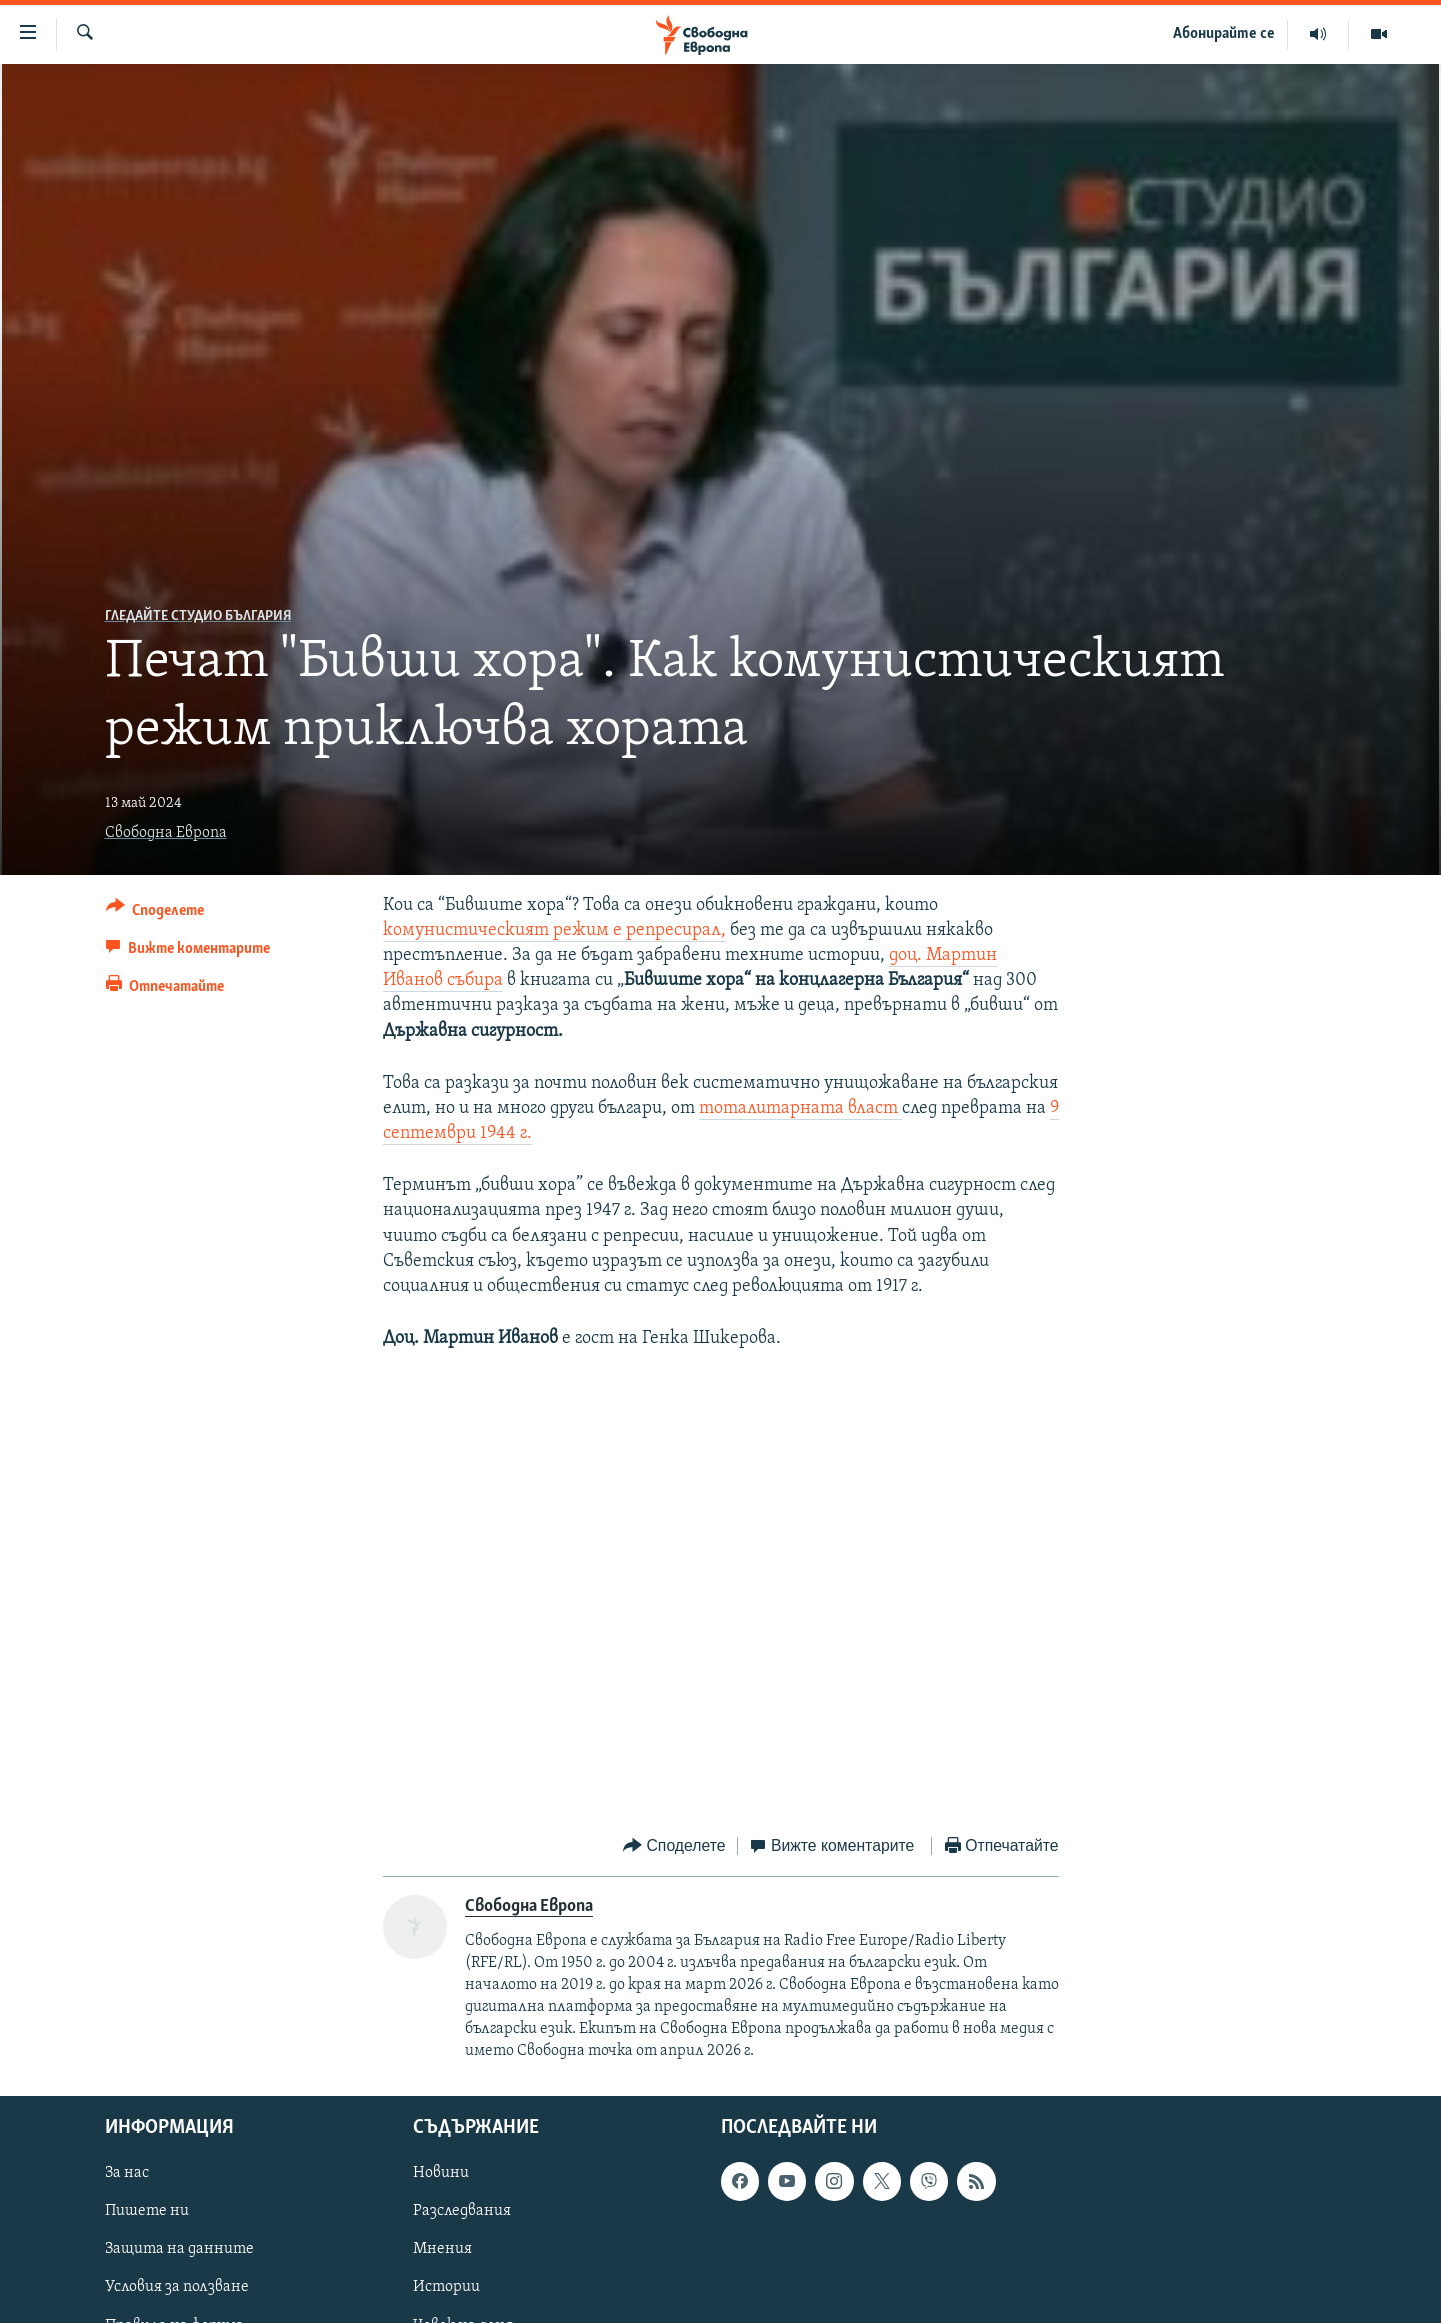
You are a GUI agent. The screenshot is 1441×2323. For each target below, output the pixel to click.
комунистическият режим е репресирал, (554, 930)
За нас (127, 2174)
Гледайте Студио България (198, 616)
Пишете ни (147, 2212)
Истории (446, 2288)
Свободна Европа (166, 833)
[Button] (155, 913)
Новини (441, 2174)
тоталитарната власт (800, 1108)
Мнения (442, 2250)
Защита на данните (179, 2250)
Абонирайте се (1224, 34)
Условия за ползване (177, 2288)
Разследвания (462, 2212)
